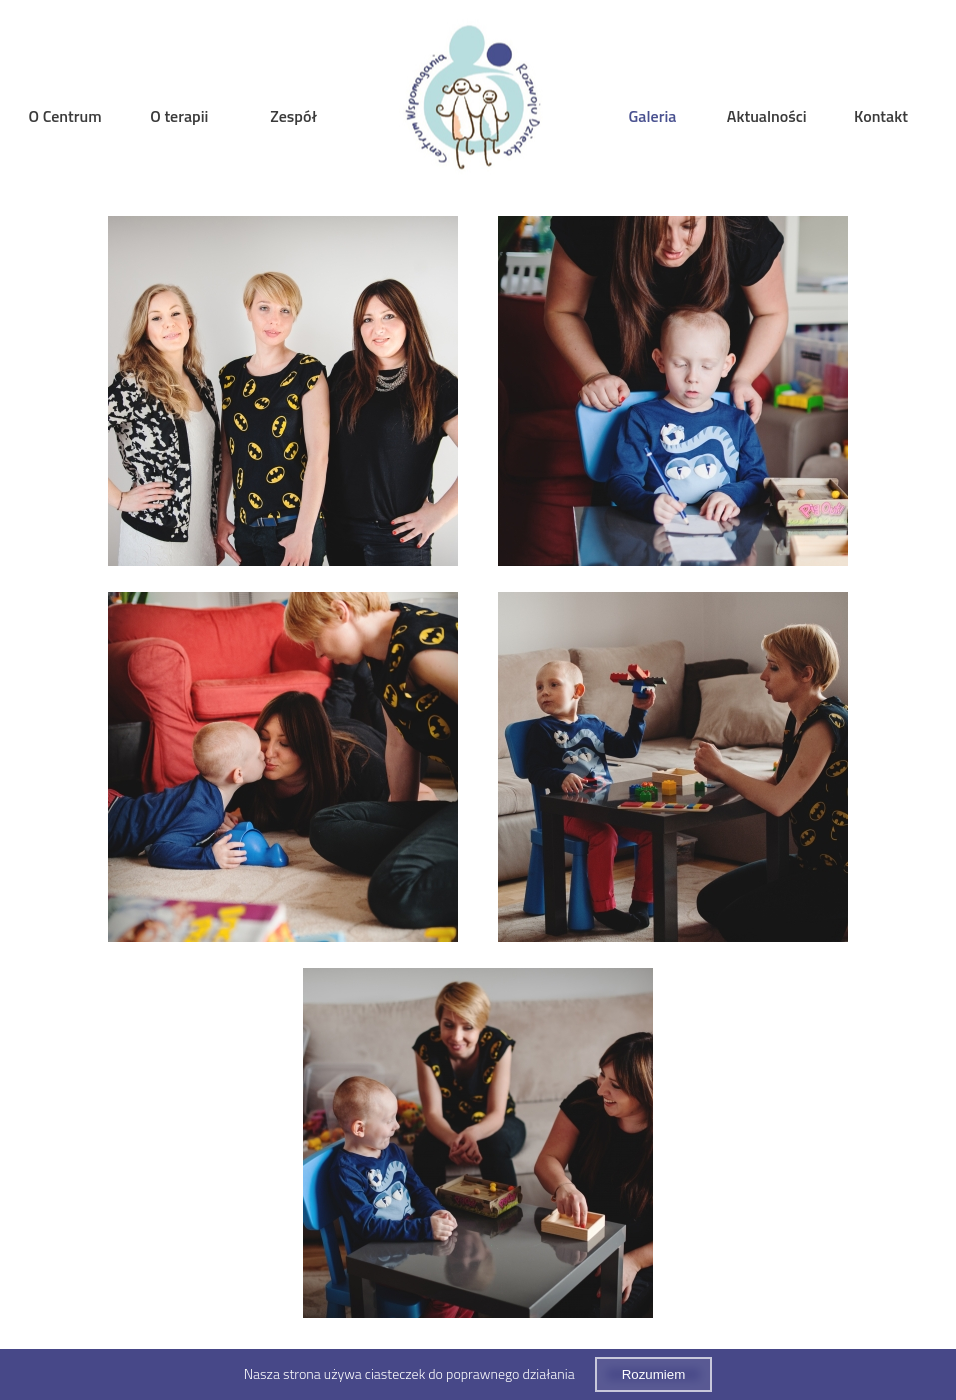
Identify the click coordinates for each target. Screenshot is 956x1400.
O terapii (179, 116)
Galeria (653, 116)
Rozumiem (654, 1374)
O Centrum (65, 116)
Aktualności (767, 116)
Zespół (293, 116)
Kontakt (881, 116)
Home (473, 101)
